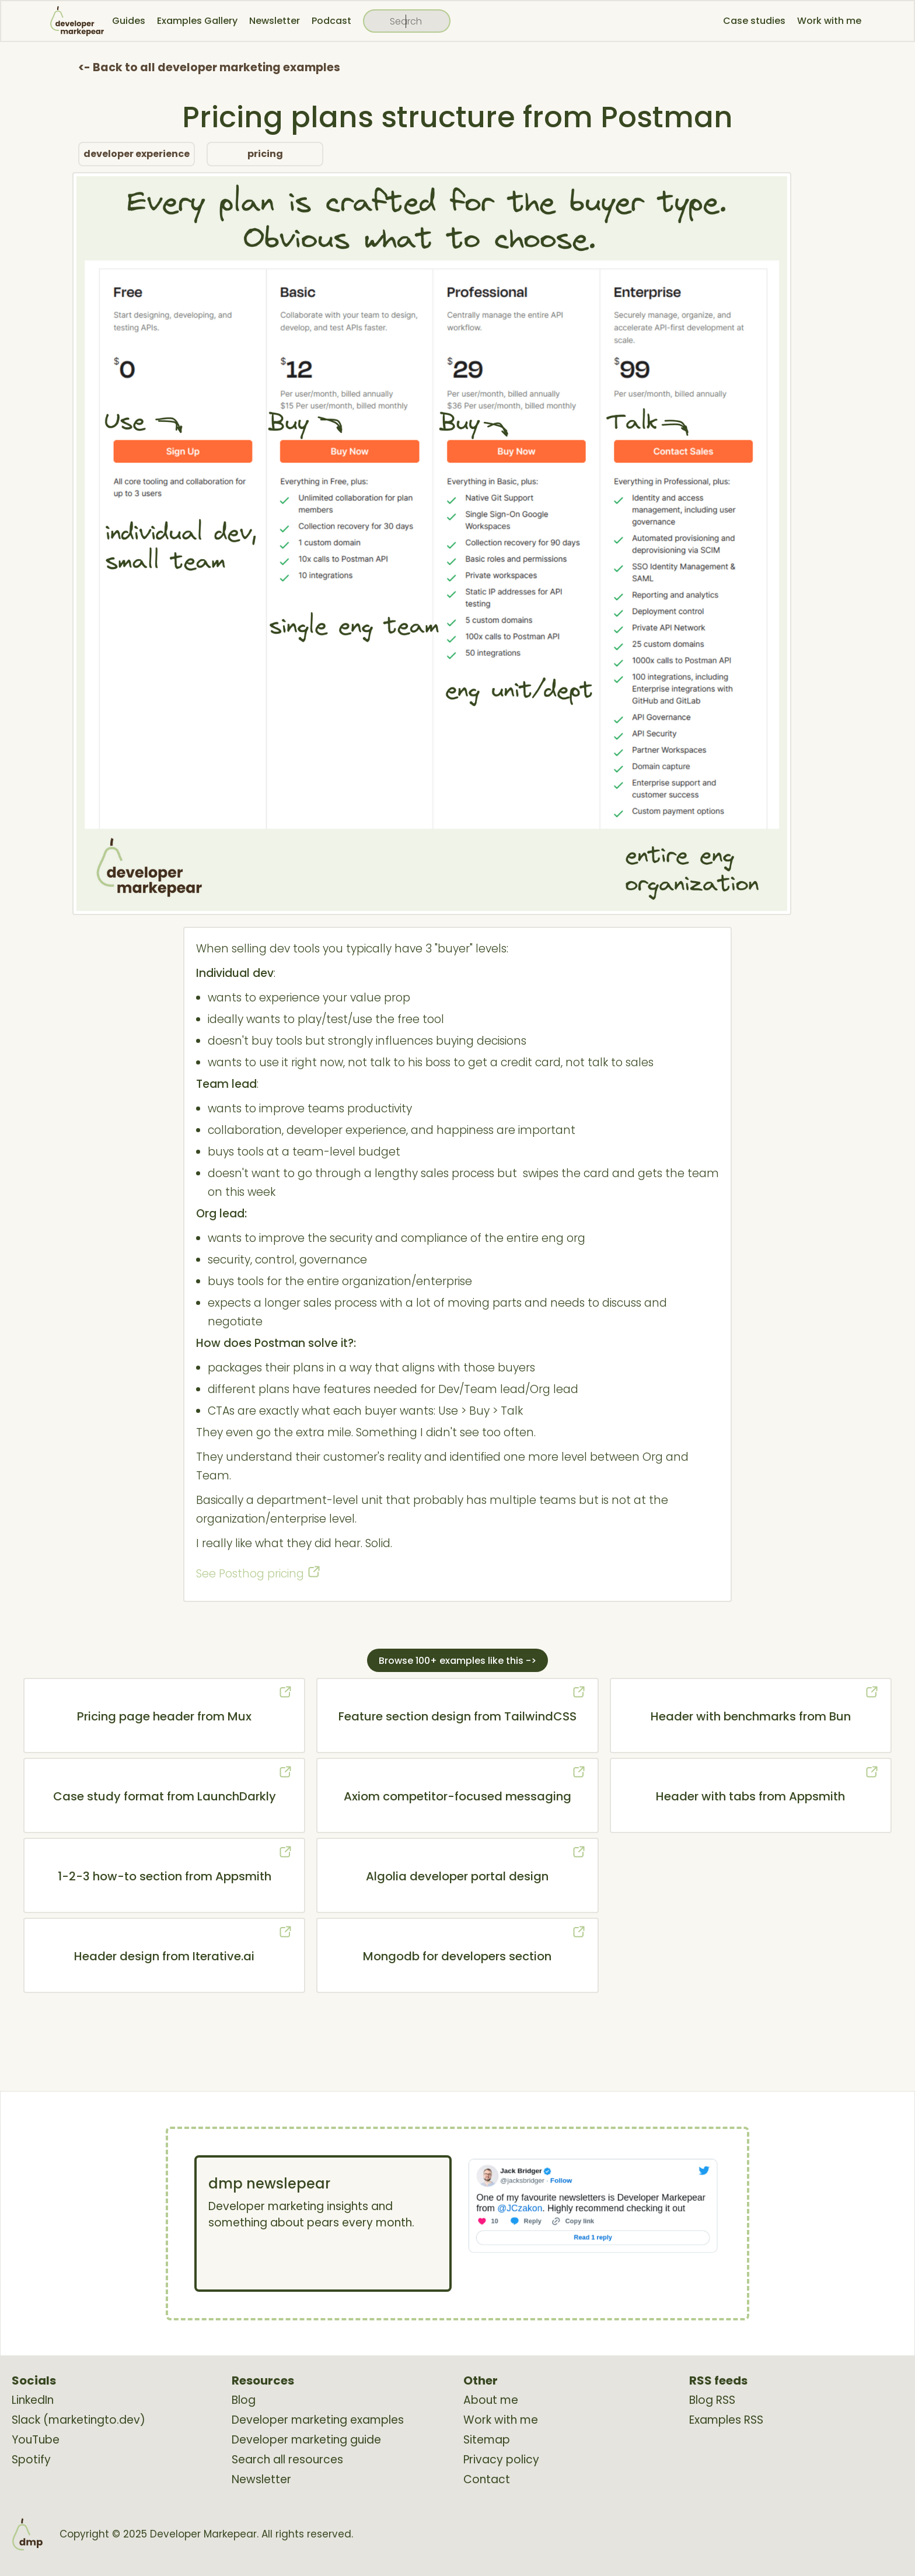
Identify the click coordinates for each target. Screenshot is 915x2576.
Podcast (331, 20)
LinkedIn (33, 2400)
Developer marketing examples (318, 2420)
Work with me (829, 20)
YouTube (36, 2440)
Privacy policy (501, 2460)
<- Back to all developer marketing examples (209, 67)
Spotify (31, 2460)
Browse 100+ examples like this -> (457, 1660)
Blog (244, 2400)
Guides (128, 20)
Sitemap (486, 2440)
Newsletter (274, 20)
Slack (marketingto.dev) (78, 2420)
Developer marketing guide (306, 2440)
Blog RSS (712, 2400)
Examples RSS (726, 2420)
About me (490, 2400)
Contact (486, 2480)
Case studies (754, 20)
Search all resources (287, 2460)
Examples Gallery (197, 20)
